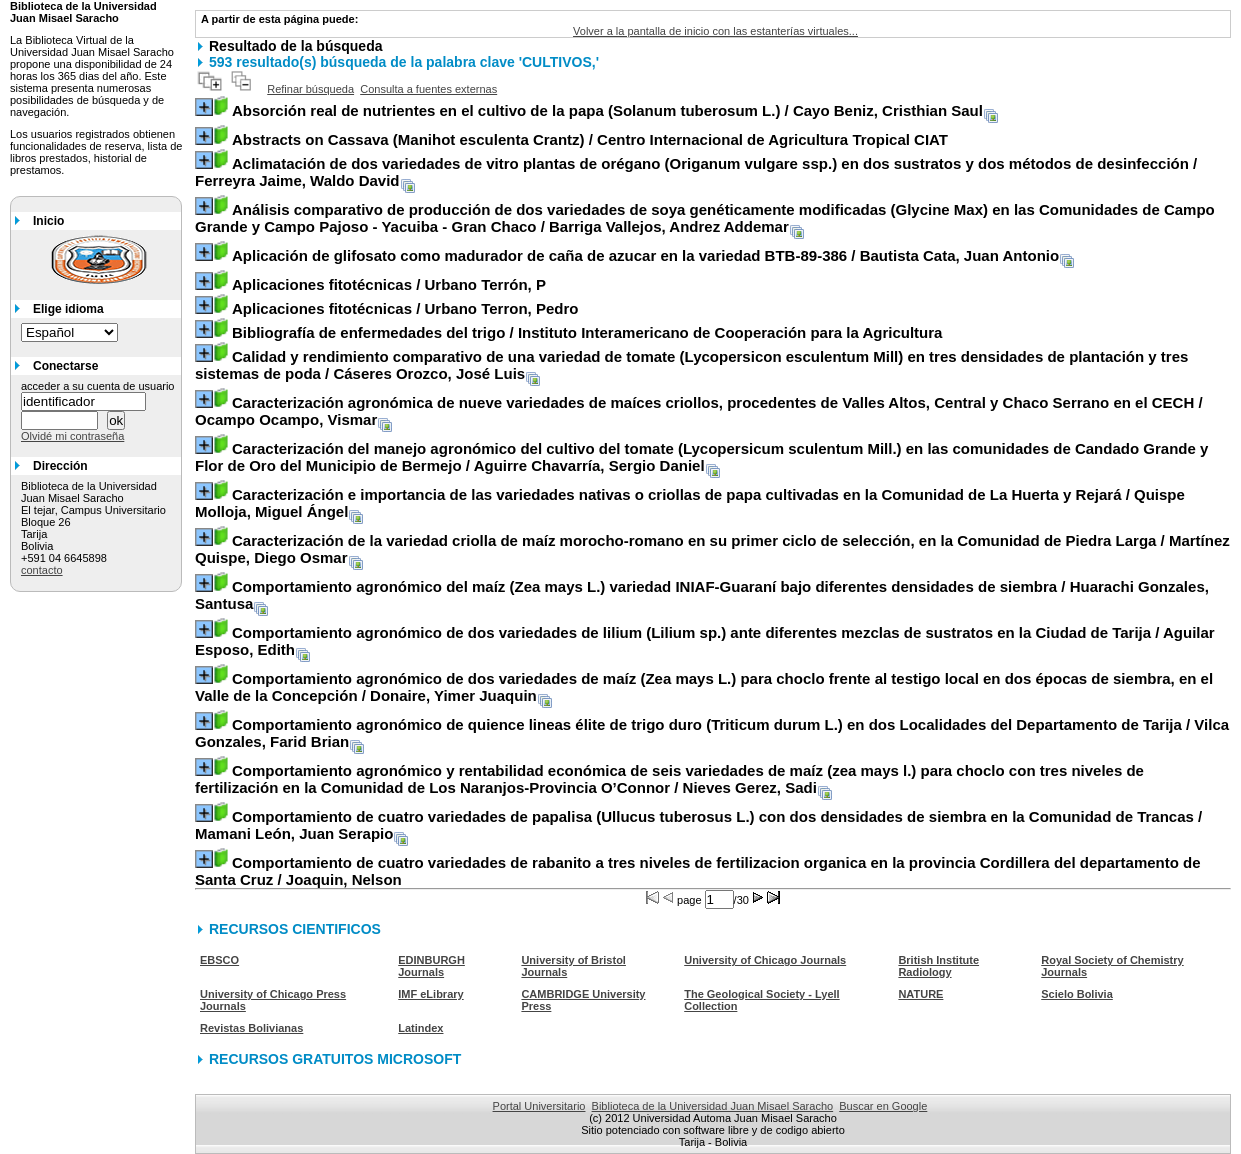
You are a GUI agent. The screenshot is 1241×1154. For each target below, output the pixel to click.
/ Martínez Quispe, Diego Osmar (712, 549)
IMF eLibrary (430, 994)
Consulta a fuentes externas (428, 89)
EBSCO (219, 960)
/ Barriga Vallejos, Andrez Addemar (705, 218)
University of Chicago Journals (765, 960)
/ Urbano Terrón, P (389, 284)
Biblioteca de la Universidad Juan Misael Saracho (713, 1106)
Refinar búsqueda (310, 89)
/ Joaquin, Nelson (698, 871)
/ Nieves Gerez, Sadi (669, 779)
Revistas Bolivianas (251, 1028)
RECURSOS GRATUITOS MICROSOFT (335, 1059)
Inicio (48, 221)
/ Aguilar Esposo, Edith (705, 641)
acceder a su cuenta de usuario (98, 386)
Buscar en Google (883, 1106)
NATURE (920, 994)
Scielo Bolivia (1077, 994)
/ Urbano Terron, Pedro (405, 308)
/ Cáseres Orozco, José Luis (691, 365)
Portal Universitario (539, 1106)
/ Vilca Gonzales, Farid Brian (712, 733)
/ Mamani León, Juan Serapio (698, 825)
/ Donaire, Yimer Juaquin (704, 687)
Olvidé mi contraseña (72, 436)
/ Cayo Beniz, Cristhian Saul (607, 110)
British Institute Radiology (938, 966)
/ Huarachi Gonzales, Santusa (702, 595)
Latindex (420, 1028)
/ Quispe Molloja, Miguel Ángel (690, 503)
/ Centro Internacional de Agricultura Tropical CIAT (590, 139)
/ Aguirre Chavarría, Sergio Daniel (701, 457)
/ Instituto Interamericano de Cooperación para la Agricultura (587, 332)
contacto (42, 570)
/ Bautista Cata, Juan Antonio (645, 255)
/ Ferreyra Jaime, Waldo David (696, 172)
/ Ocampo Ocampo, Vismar (699, 411)
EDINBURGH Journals (431, 966)
